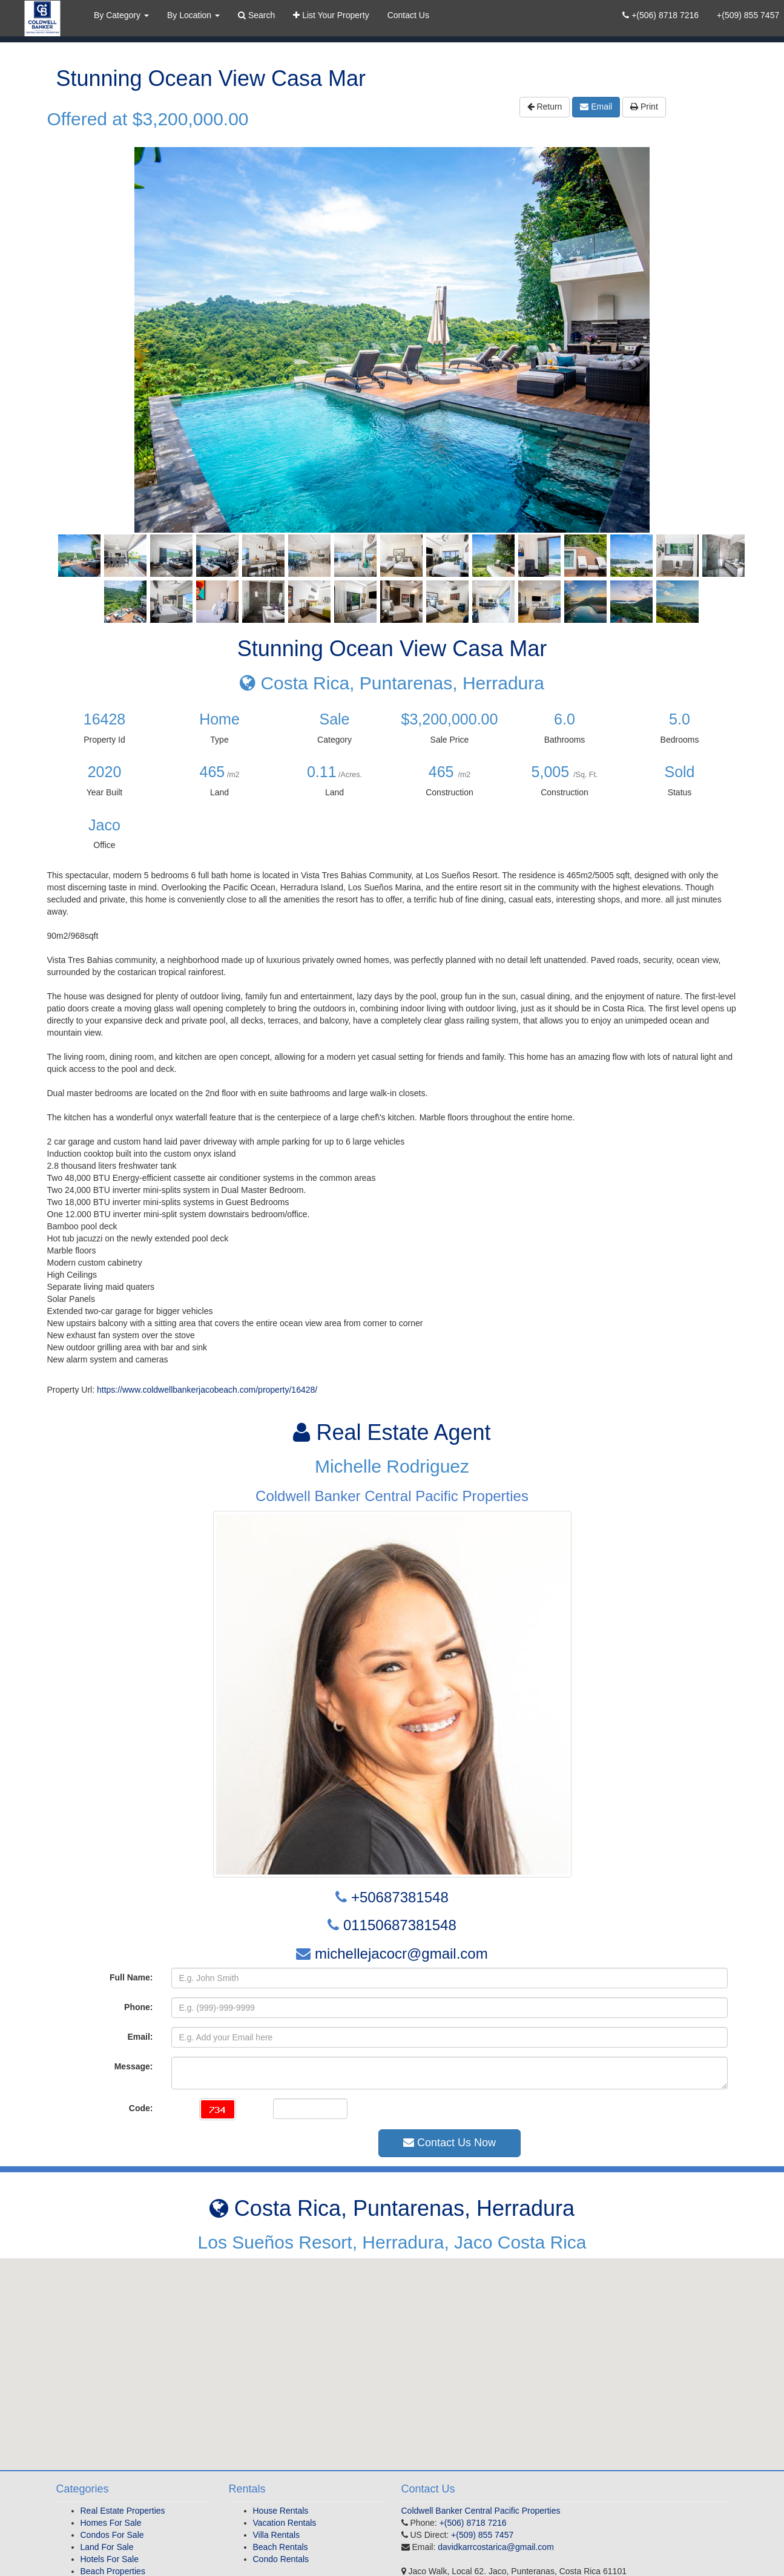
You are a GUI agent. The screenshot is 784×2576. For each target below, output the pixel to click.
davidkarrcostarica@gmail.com (496, 2547)
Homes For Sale (111, 2523)
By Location (193, 15)
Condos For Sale (112, 2535)
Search (256, 15)
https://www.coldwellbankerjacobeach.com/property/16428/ (207, 1390)
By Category (121, 15)
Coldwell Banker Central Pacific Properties (481, 2510)
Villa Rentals (276, 2535)
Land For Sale (107, 2547)
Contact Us (408, 15)
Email (596, 106)
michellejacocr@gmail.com (401, 1953)
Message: (133, 2066)
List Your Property (331, 15)
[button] (392, 2353)
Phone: (138, 2007)
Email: (140, 2037)
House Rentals (281, 2510)
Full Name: (131, 1977)
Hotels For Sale (110, 2559)
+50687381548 (400, 1897)
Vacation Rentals (285, 2523)
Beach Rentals (280, 2547)
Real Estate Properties (123, 2510)
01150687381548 (399, 1925)
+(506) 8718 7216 (660, 15)
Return (544, 106)
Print (644, 106)
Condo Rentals (281, 2559)
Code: (141, 2108)
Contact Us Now (449, 2143)
